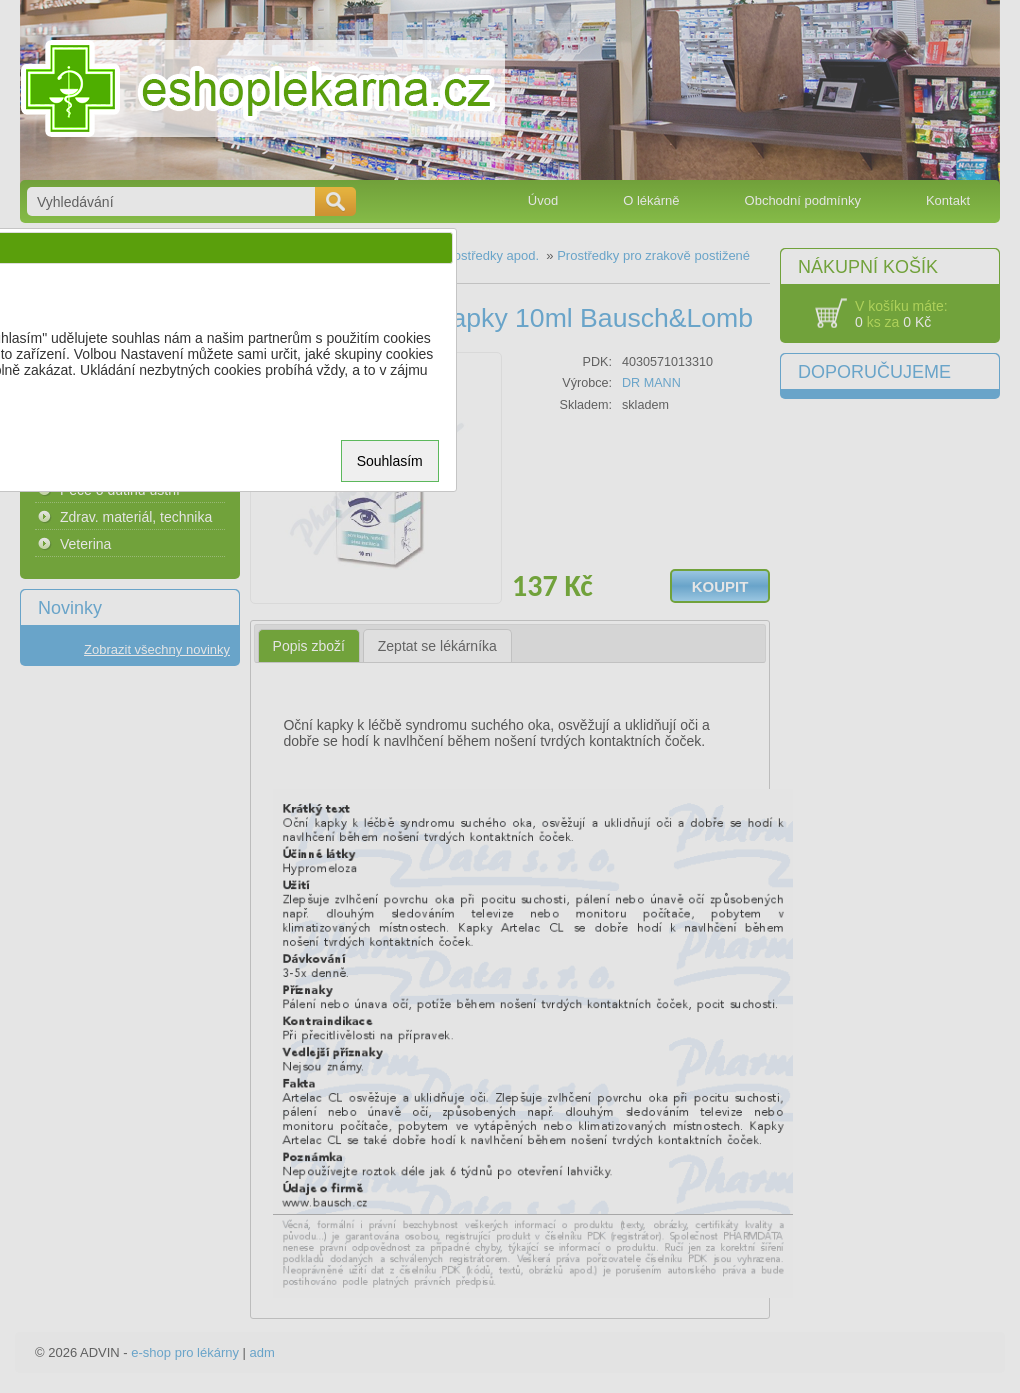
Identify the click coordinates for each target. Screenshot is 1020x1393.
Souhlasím (390, 461)
